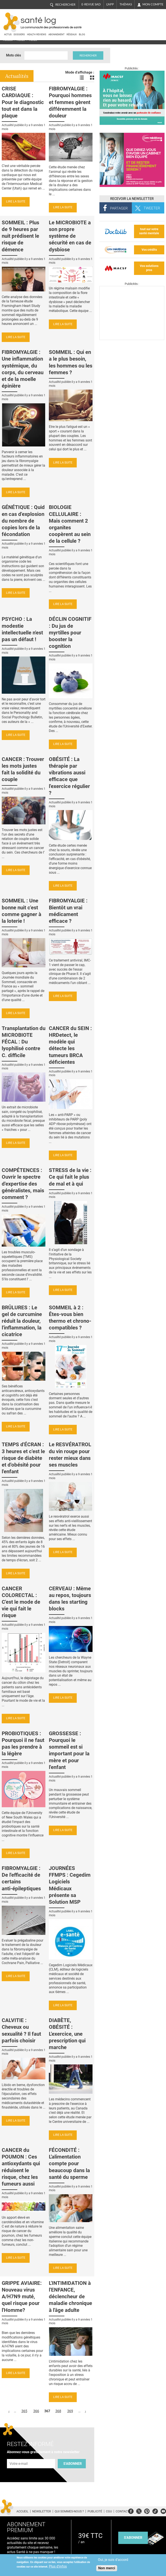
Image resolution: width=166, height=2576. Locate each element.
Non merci (106, 2568)
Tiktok (155, 2511)
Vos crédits (149, 250)
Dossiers (19, 34)
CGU (109, 2511)
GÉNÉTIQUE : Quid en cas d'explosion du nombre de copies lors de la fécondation (23, 520)
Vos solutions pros (149, 268)
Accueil (22, 2511)
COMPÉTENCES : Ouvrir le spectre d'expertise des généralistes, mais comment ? (23, 1183)
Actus (8, 34)
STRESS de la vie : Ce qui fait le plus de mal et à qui (70, 1177)
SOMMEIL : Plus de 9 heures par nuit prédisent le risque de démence (20, 236)
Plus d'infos (58, 2566)
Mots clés (13, 55)
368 (58, 2411)
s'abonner (133, 2538)
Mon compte (152, 4)
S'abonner (72, 2464)
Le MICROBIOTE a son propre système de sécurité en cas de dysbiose (70, 236)
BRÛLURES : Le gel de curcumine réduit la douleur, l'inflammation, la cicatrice (22, 1321)
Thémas (126, 4)
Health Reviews (36, 34)
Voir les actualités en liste (82, 77)
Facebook (131, 2511)
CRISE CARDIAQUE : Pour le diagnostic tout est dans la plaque (23, 102)
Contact (122, 2511)
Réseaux (72, 34)
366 (36, 2411)
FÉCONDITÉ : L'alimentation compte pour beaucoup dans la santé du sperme (69, 2163)
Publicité (95, 2511)
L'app (110, 4)
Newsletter (41, 2511)
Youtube (163, 2511)
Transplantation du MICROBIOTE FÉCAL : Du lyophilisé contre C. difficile (23, 1041)
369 (70, 2411)
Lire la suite (15, 201)
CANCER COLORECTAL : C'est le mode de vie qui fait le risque (21, 1602)
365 (24, 2411)
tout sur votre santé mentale (149, 231)
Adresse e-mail (19, 2456)
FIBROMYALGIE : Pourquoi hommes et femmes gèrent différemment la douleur (70, 102)
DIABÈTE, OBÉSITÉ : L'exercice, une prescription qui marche (67, 2033)
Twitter (139, 2511)
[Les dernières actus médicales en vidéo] (131, 339)
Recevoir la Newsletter (132, 199)
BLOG (82, 34)
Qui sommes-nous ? (69, 2511)
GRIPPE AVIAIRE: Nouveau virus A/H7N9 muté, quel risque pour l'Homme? (22, 2296)
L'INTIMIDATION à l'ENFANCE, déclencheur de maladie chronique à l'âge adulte (70, 2296)
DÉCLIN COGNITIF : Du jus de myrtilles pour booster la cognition (70, 632)
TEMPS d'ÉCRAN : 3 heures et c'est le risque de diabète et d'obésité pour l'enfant (23, 1458)
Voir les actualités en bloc (92, 77)
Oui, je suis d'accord (113, 2560)
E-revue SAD (91, 4)
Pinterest (147, 2511)
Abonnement (56, 34)
